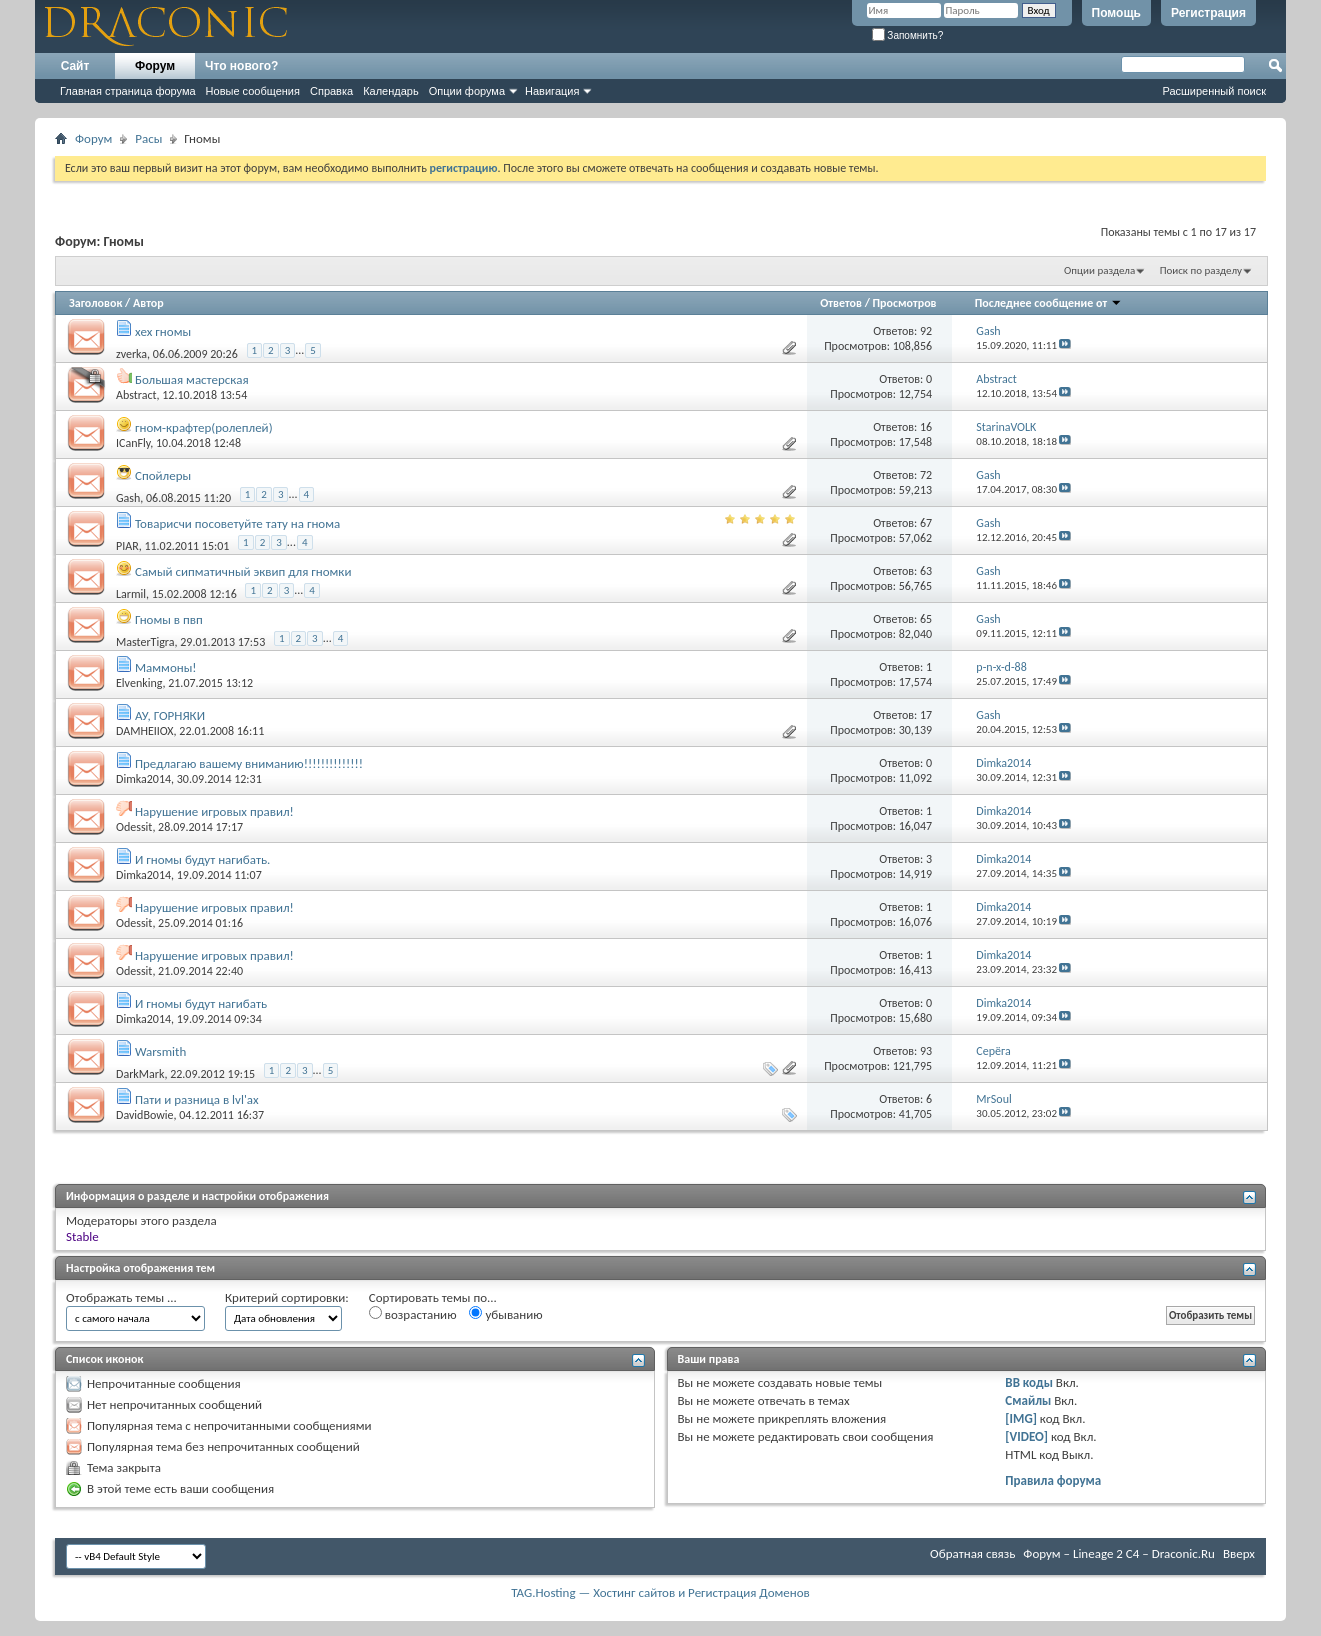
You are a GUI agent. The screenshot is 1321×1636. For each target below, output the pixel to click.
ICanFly (133, 443)
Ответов (841, 303)
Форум (155, 66)
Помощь (1116, 13)
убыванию (505, 1314)
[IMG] (1021, 1418)
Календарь (391, 91)
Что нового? (241, 66)
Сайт (75, 66)
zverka (131, 354)
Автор (148, 303)
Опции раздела (1099, 270)
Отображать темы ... (121, 1297)
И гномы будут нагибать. (202, 859)
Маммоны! (166, 667)
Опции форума (467, 91)
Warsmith (160, 1051)
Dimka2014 (143, 779)
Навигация (552, 91)
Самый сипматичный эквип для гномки (243, 571)
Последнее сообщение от (1048, 303)
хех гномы (163, 331)
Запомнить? (908, 35)
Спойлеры (163, 475)
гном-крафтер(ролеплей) (204, 427)
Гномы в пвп (169, 619)
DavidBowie (145, 1115)
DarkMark (140, 1074)
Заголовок (95, 303)
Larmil (131, 594)
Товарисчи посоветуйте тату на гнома (237, 523)
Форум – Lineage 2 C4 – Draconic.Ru (1119, 1553)
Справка (331, 91)
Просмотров (905, 303)
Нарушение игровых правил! (214, 811)
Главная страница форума (128, 91)
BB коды (1029, 1382)
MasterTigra (145, 642)
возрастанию (413, 1314)
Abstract (136, 395)
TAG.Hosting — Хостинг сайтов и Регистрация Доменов (660, 1592)
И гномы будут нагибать (201, 1003)
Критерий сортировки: (287, 1297)
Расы (148, 138)
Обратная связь (972, 1553)
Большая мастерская (192, 379)
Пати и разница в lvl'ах (197, 1099)
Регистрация (1208, 13)
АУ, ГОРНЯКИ (170, 715)
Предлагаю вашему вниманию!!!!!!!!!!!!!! (249, 763)
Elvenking (139, 683)
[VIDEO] (1026, 1436)
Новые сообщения (253, 91)
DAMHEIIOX (145, 731)
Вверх (1239, 1553)
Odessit (134, 827)
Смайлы (1028, 1400)
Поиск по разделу (1201, 270)
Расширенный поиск (1214, 91)
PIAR (127, 546)
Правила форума (1053, 1480)
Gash (128, 498)
